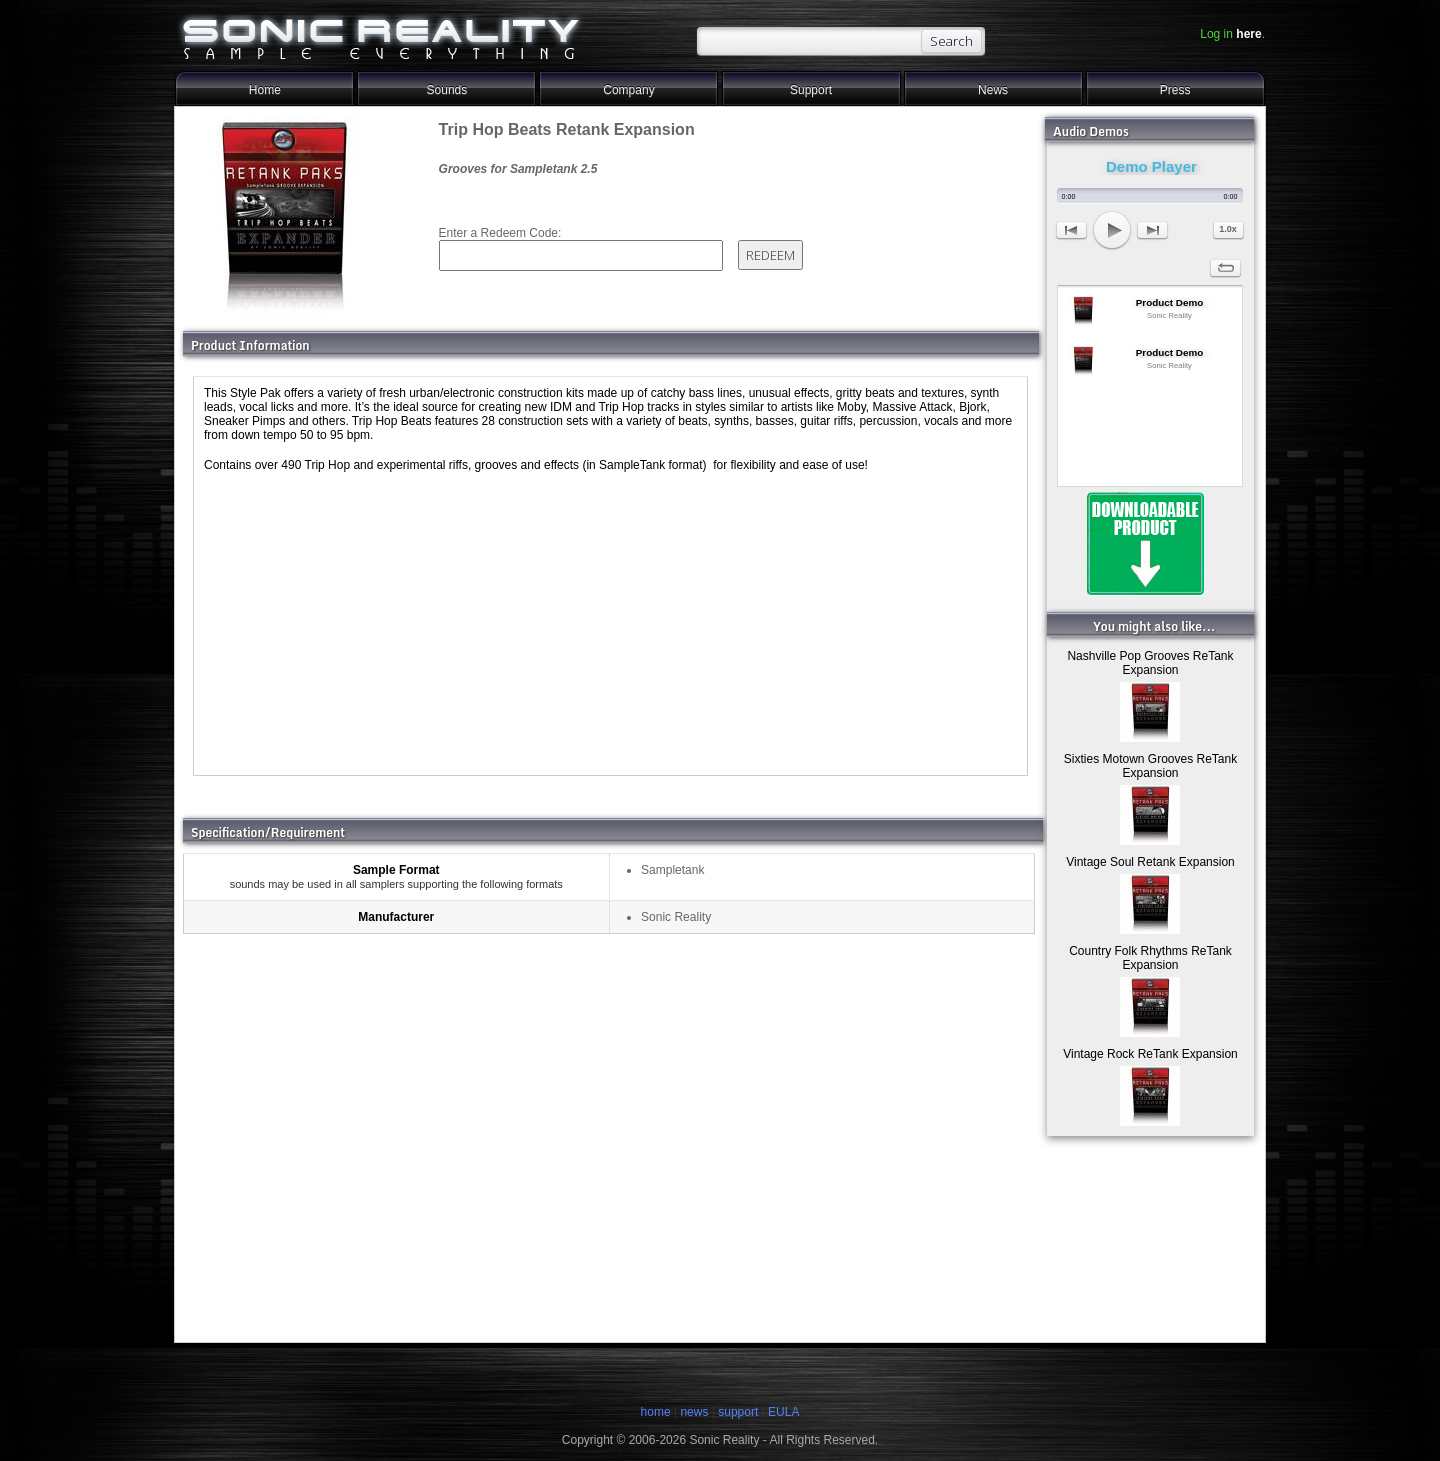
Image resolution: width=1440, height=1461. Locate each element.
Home (265, 90)
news (694, 1412)
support (739, 1412)
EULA (783, 1412)
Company (628, 90)
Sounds (447, 90)
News (993, 90)
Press (1175, 90)
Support (811, 90)
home (656, 1412)
